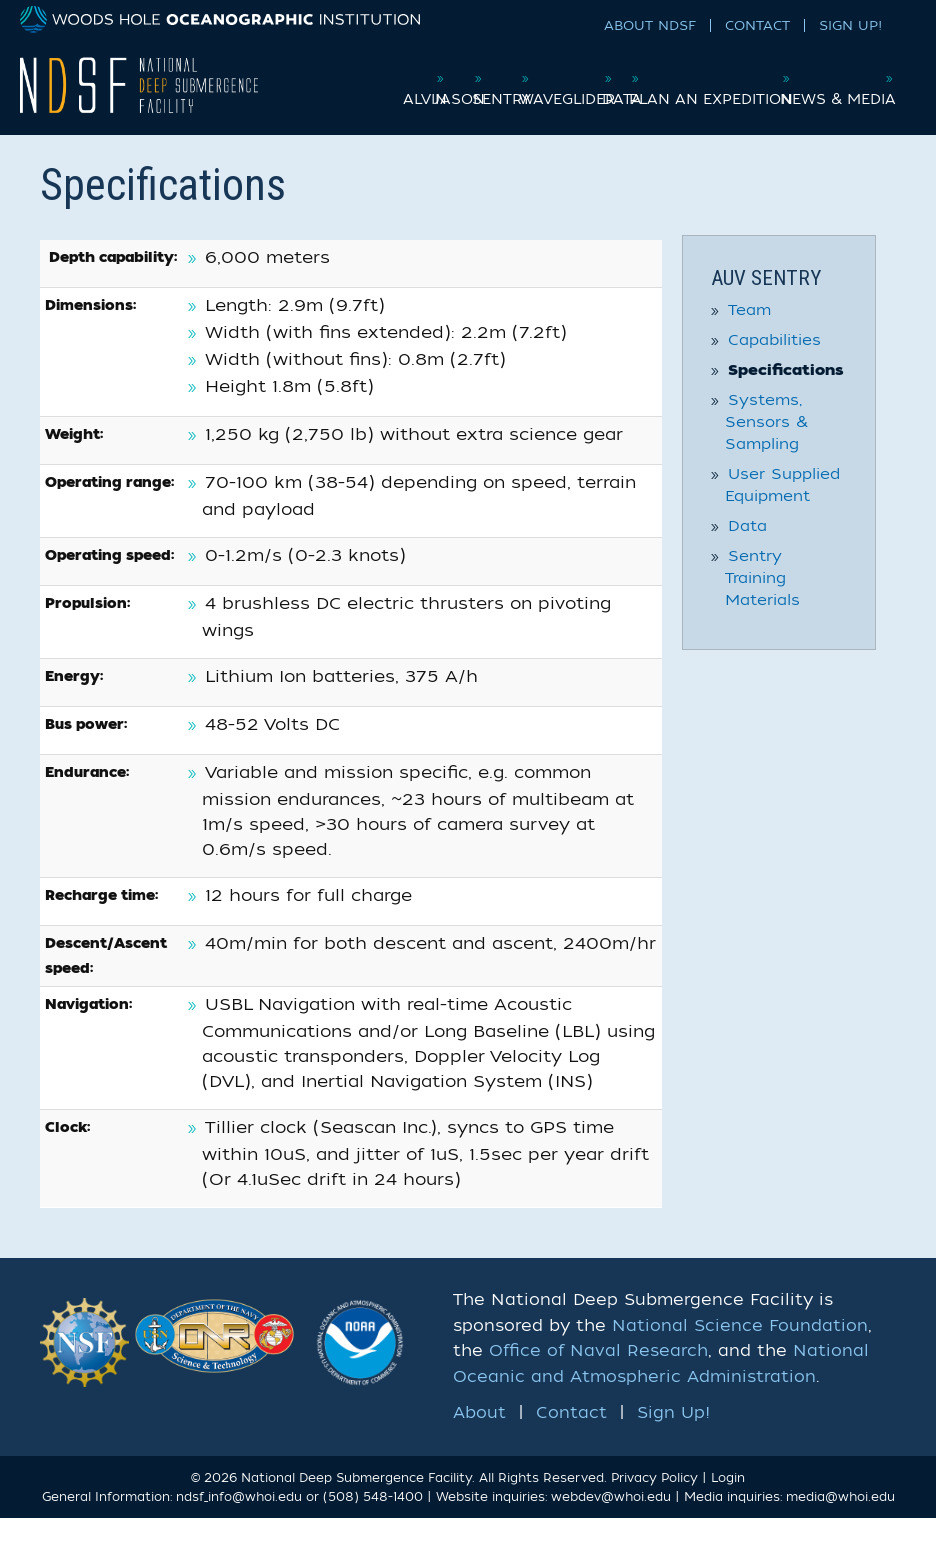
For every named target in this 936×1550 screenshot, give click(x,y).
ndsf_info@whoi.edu (239, 1530)
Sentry (503, 83)
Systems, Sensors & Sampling (766, 454)
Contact (757, 25)
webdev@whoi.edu (611, 1530)
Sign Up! (850, 25)
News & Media (834, 125)
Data (691, 83)
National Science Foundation (740, 1358)
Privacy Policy (654, 1510)
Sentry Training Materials (762, 610)
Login (728, 1510)
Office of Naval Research (598, 1384)
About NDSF (650, 25)
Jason (425, 83)
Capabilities (774, 372)
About (479, 1445)
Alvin (355, 83)
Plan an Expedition (812, 83)
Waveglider (602, 83)
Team (749, 342)
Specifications (786, 402)
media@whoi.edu (840, 1530)
